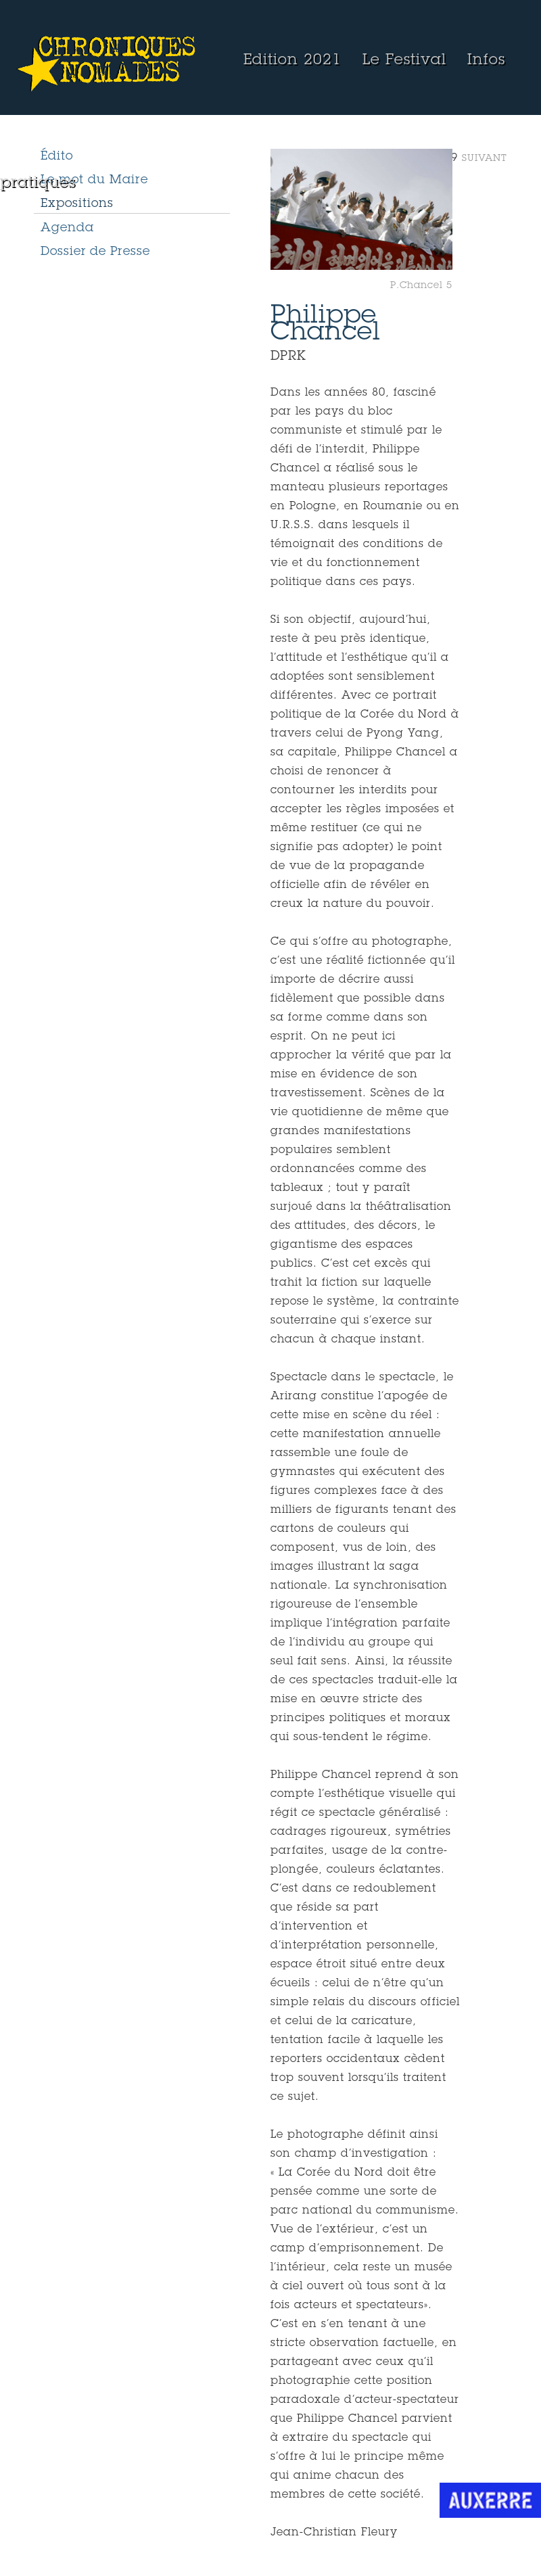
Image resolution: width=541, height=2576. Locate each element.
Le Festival (404, 60)
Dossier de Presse (95, 252)
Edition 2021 (292, 60)
